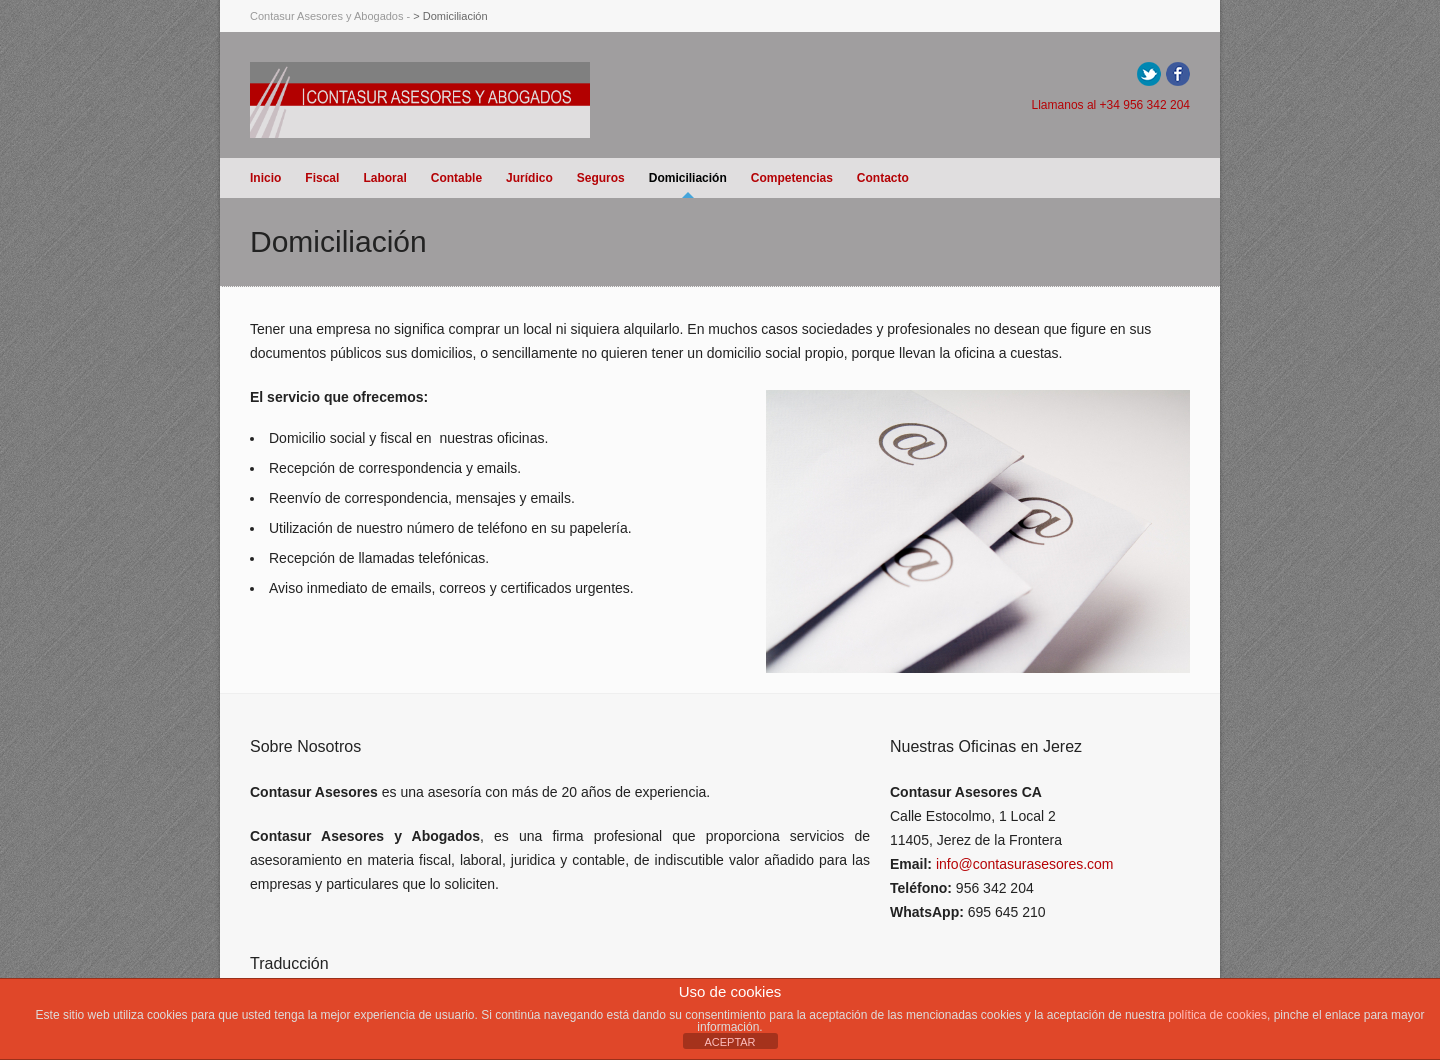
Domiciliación (688, 178)
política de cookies (1217, 1015)
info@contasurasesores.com (1025, 864)
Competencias (792, 178)
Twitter (1149, 74)
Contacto (883, 178)
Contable (456, 178)
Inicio (265, 178)
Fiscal (322, 178)
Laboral (384, 178)
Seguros (601, 178)
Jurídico (529, 178)
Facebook (1178, 74)
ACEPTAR (729, 1042)
